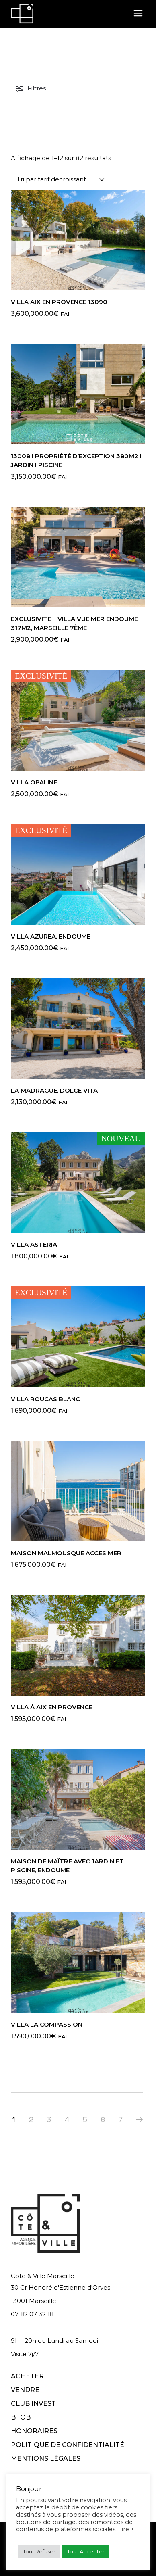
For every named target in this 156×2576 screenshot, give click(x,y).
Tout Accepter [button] (86, 2551)
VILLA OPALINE (34, 782)
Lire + (126, 2529)
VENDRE (25, 2390)
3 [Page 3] (49, 2119)
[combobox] (61, 179)
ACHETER (27, 2376)
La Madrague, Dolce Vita (54, 1090)
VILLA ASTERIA (34, 1244)
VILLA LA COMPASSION (46, 2024)
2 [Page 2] (31, 2119)
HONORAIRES (34, 2431)
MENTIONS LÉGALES (45, 2458)
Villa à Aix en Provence (51, 1707)
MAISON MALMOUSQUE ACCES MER (66, 1553)
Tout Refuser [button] (39, 2551)
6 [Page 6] (103, 2119)
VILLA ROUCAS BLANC (45, 1399)
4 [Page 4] (67, 2119)
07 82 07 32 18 (32, 2314)
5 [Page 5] (85, 2119)
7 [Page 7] (121, 2119)
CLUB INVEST (33, 2403)
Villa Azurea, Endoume (50, 936)
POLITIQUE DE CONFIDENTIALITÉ (67, 2445)
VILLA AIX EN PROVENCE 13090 (59, 302)
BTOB (21, 2417)
